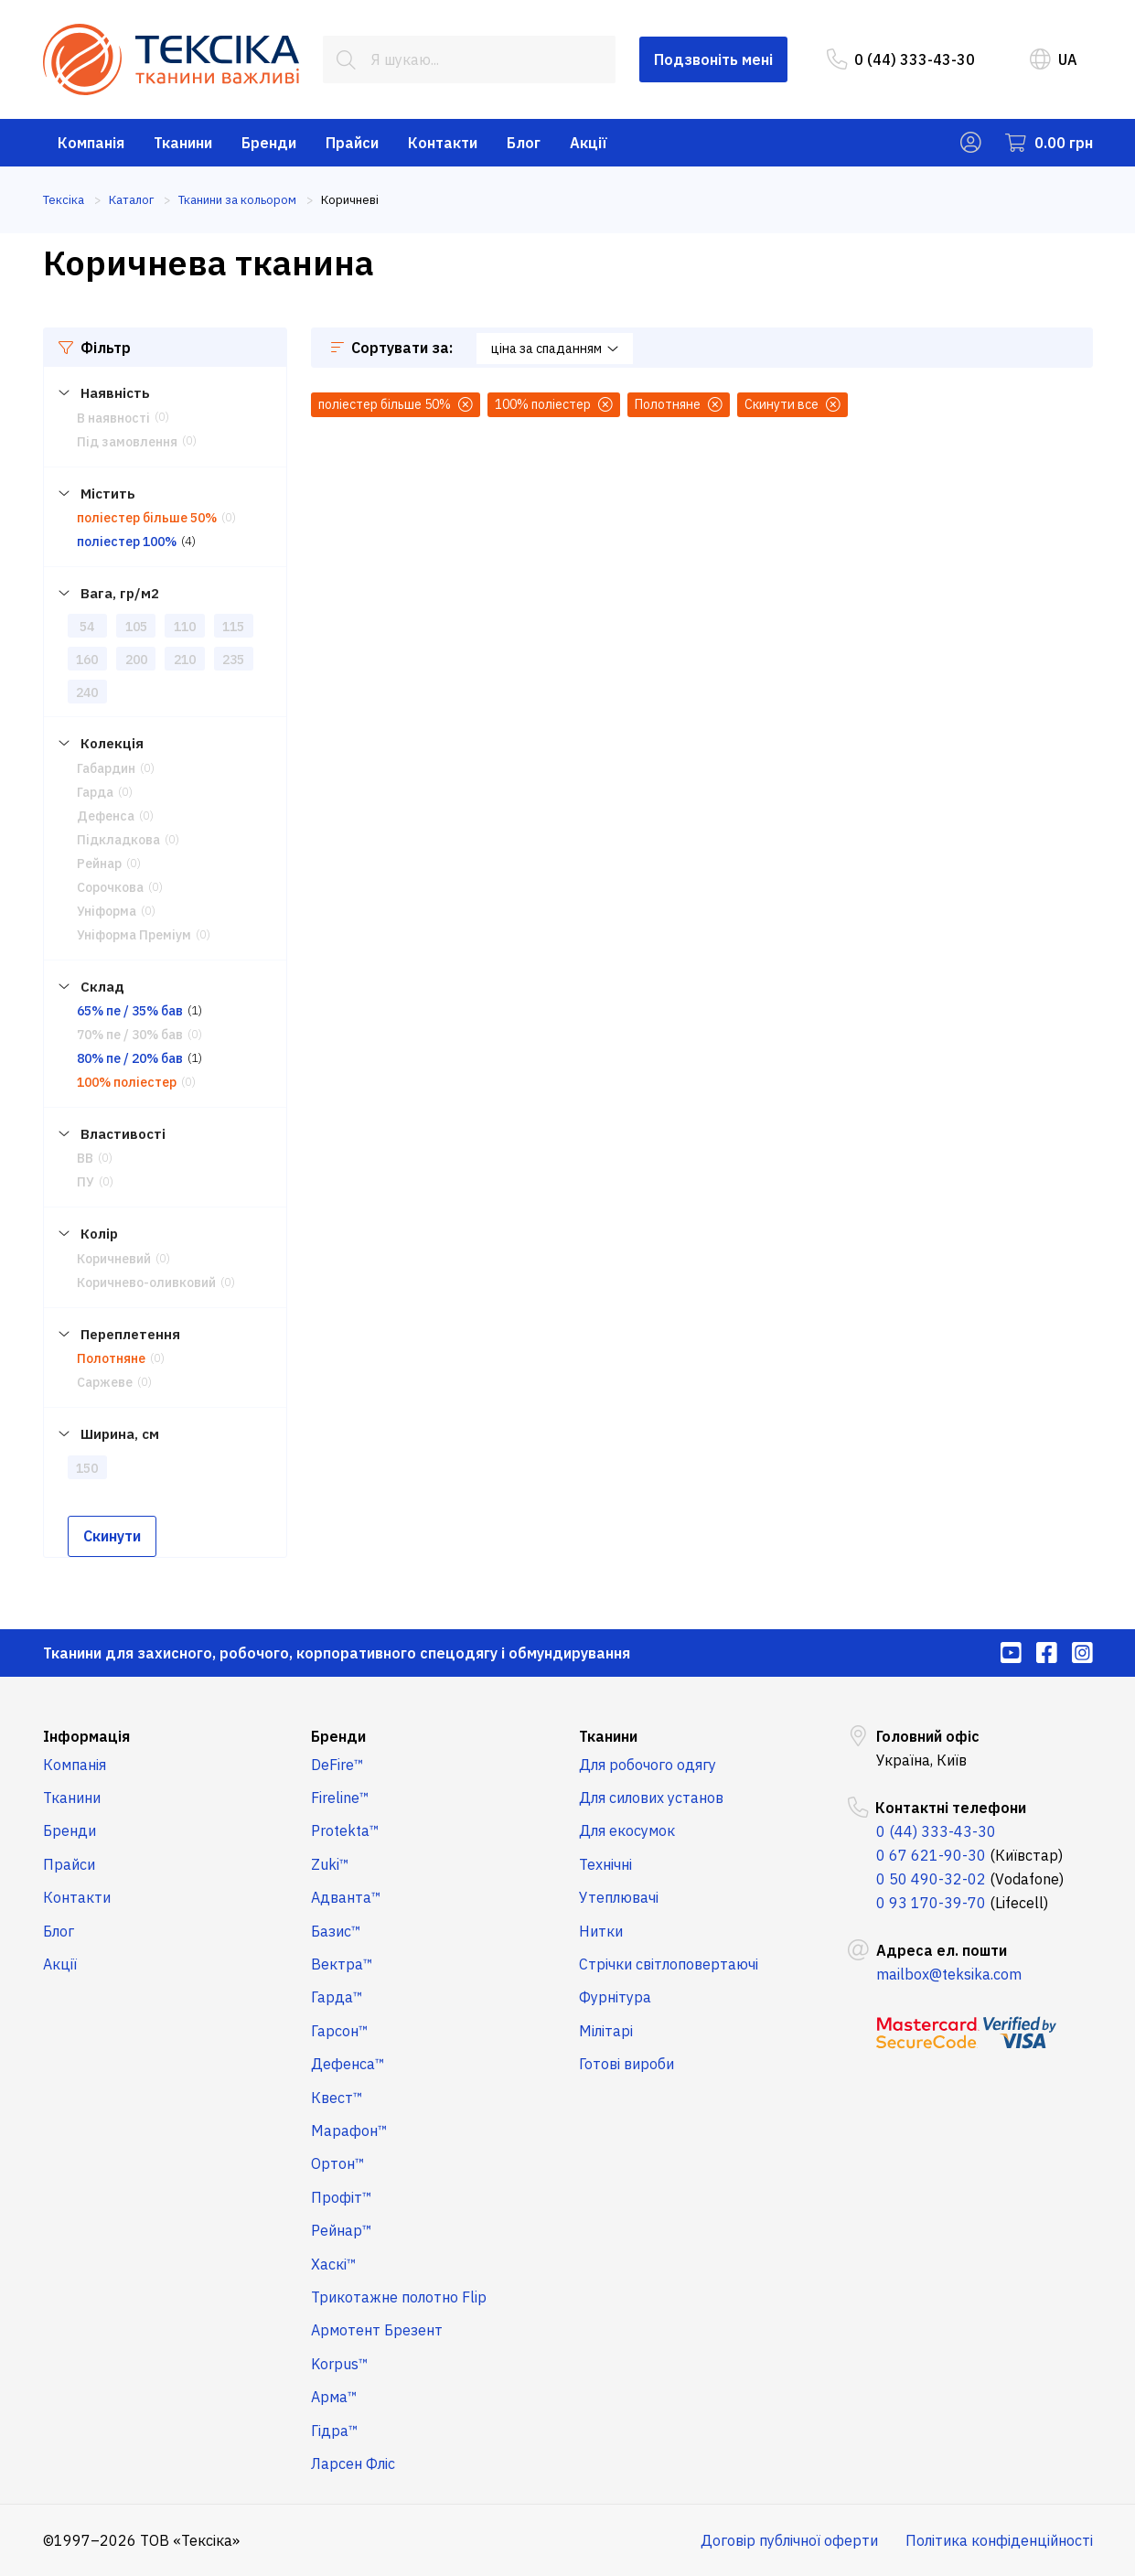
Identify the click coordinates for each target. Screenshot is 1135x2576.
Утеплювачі (619, 1897)
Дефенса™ (348, 2064)
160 (87, 659)
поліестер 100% (127, 541)
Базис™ (336, 1931)
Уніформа (106, 911)
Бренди (268, 143)
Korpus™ (340, 2364)
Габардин (106, 768)
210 (185, 659)
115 (233, 626)
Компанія (91, 143)
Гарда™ (337, 1997)
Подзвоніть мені (713, 59)
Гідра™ (335, 2430)
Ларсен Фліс (353, 2463)
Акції (588, 143)
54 (87, 626)
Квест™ (337, 2097)
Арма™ (334, 2397)
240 (87, 692)
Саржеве (105, 1382)
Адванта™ (346, 1897)
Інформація (86, 1736)
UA (1053, 59)
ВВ (85, 1158)
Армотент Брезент (377, 2330)
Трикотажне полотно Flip (399, 2297)
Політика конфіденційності (999, 2540)
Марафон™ (349, 2130)
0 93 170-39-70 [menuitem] (931, 1903)
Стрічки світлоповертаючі (668, 1964)
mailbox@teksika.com (949, 1974)
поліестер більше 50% (147, 518)
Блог (524, 143)
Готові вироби (626, 2064)
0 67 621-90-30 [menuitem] (931, 1855)
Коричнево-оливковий (146, 1282)
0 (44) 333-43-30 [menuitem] (901, 59)
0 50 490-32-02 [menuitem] (931, 1879)
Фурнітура (615, 1997)
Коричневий (114, 1258)
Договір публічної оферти (789, 2540)
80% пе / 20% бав (130, 1058)
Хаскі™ (334, 2264)
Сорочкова (110, 887)
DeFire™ (337, 1764)
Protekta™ (345, 1830)
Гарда (95, 792)
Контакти (442, 143)
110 (185, 626)
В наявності (113, 418)
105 (136, 626)
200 (136, 659)
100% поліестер (127, 1082)
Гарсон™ (340, 2031)
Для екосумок (627, 1830)
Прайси (352, 143)
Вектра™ (342, 1964)
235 (233, 659)
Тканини (183, 143)
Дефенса (105, 816)
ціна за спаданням (554, 348)
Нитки (601, 1931)
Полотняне (111, 1358)
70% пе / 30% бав (130, 1034)
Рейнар (99, 863)
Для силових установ (651, 1797)
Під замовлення (127, 442)
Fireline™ (340, 1797)
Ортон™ (338, 2163)
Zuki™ (330, 1864)
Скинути (112, 1536)
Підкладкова (118, 840)
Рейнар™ (341, 2230)
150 (87, 1468)
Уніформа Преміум (134, 935)
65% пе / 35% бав (130, 1011)
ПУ (85, 1182)
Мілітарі (606, 2031)
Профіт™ (341, 2197)
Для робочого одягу (647, 1764)
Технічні (605, 1864)
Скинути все (792, 404)
